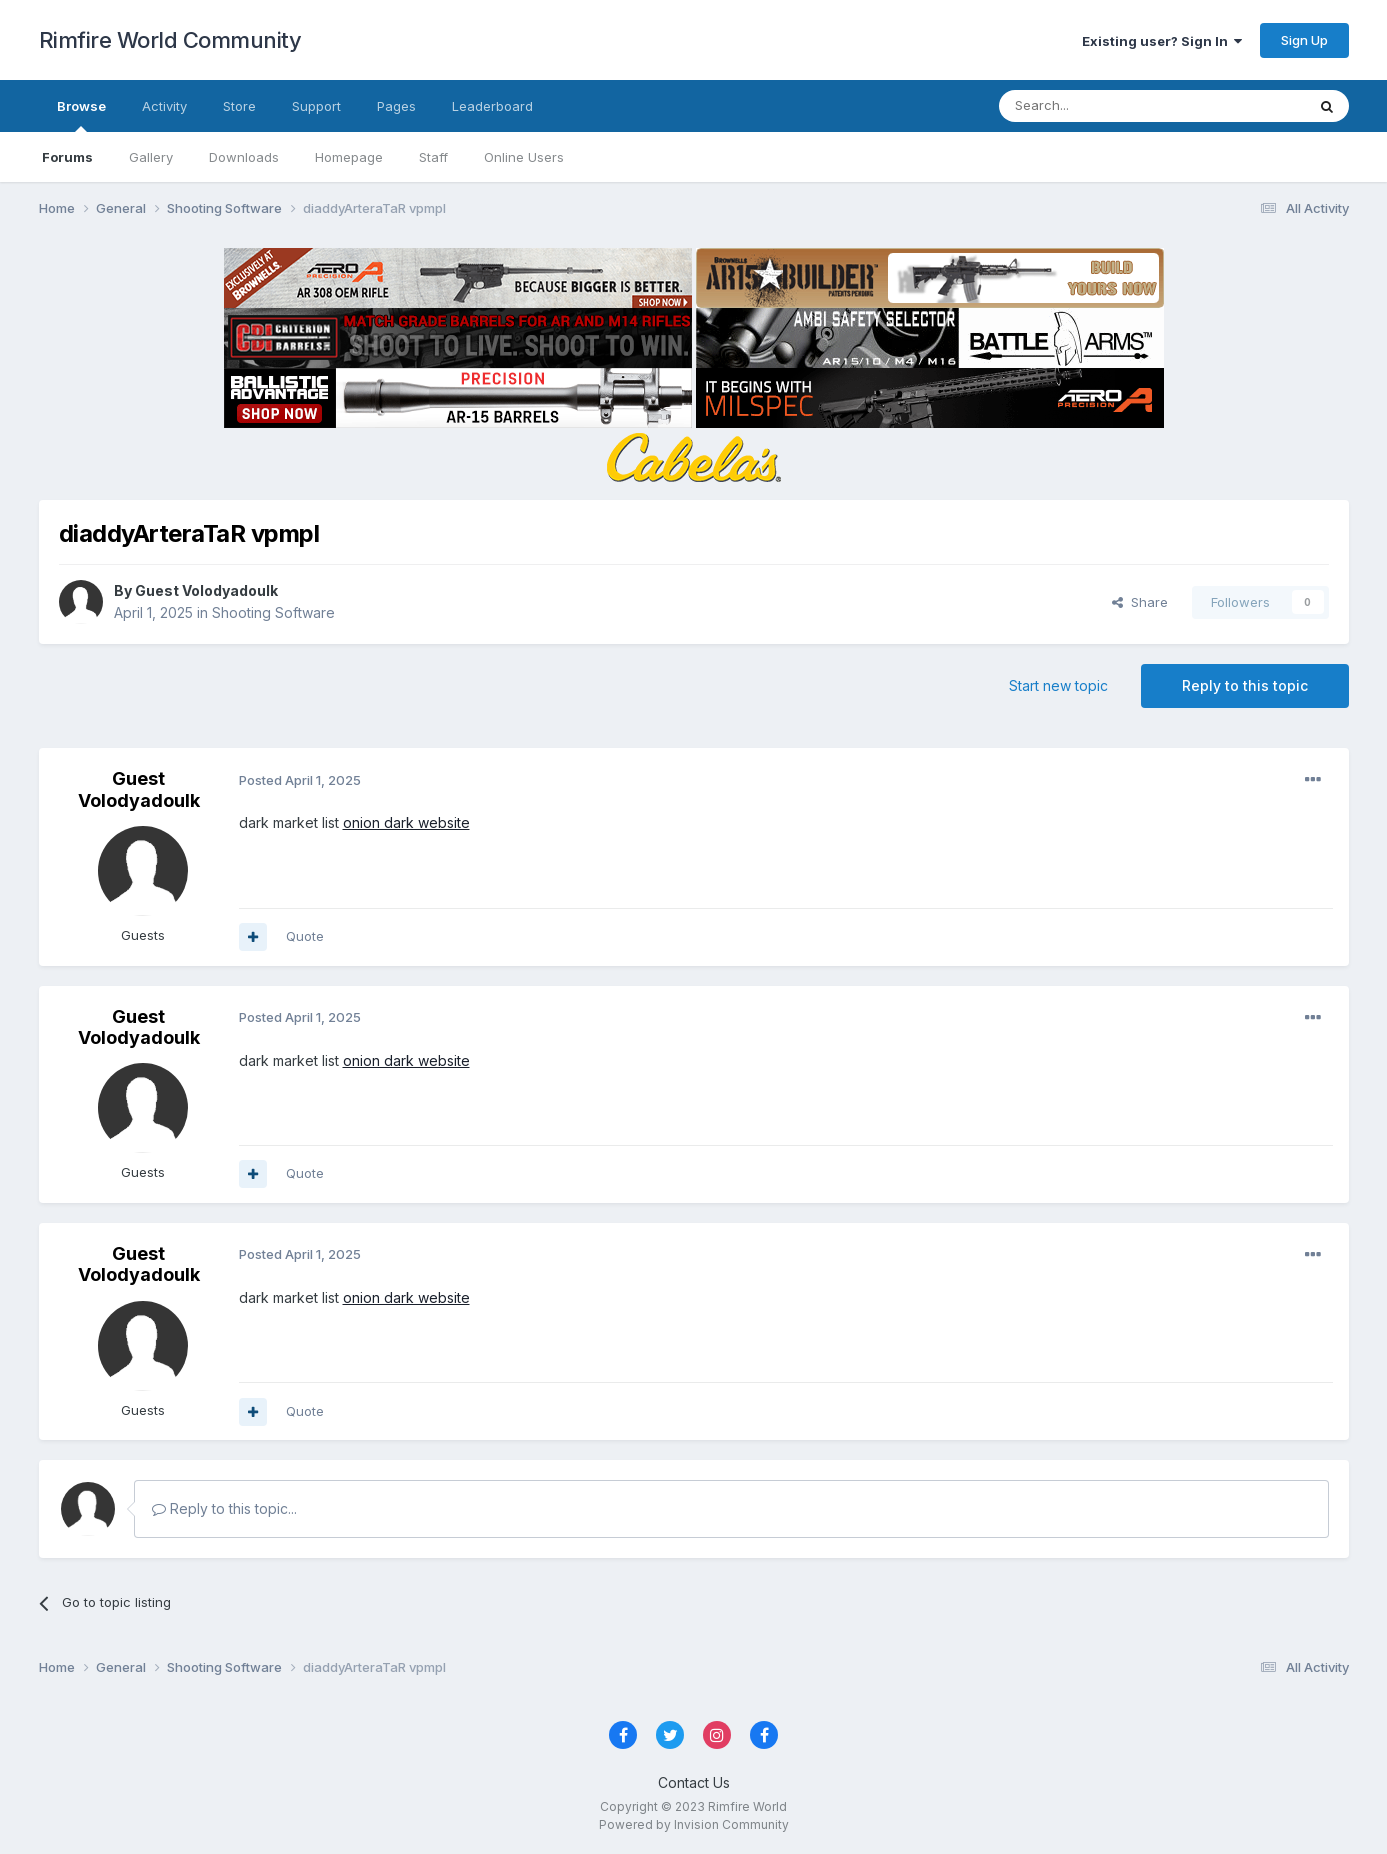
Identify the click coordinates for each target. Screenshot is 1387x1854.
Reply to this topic (1245, 685)
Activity (164, 106)
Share (1140, 602)
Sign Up (1304, 40)
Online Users (524, 157)
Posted (300, 780)
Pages (396, 106)
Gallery (151, 157)
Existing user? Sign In (1162, 41)
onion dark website (406, 822)
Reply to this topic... (224, 1508)
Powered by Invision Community (694, 1824)
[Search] (1101, 106)
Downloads (244, 157)
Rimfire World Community (170, 40)
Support (316, 106)
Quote (305, 936)
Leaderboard (492, 106)
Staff (433, 157)
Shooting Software (273, 612)
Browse (81, 115)
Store (239, 106)
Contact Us (694, 1782)
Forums (67, 157)
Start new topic (1058, 685)
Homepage (349, 157)
